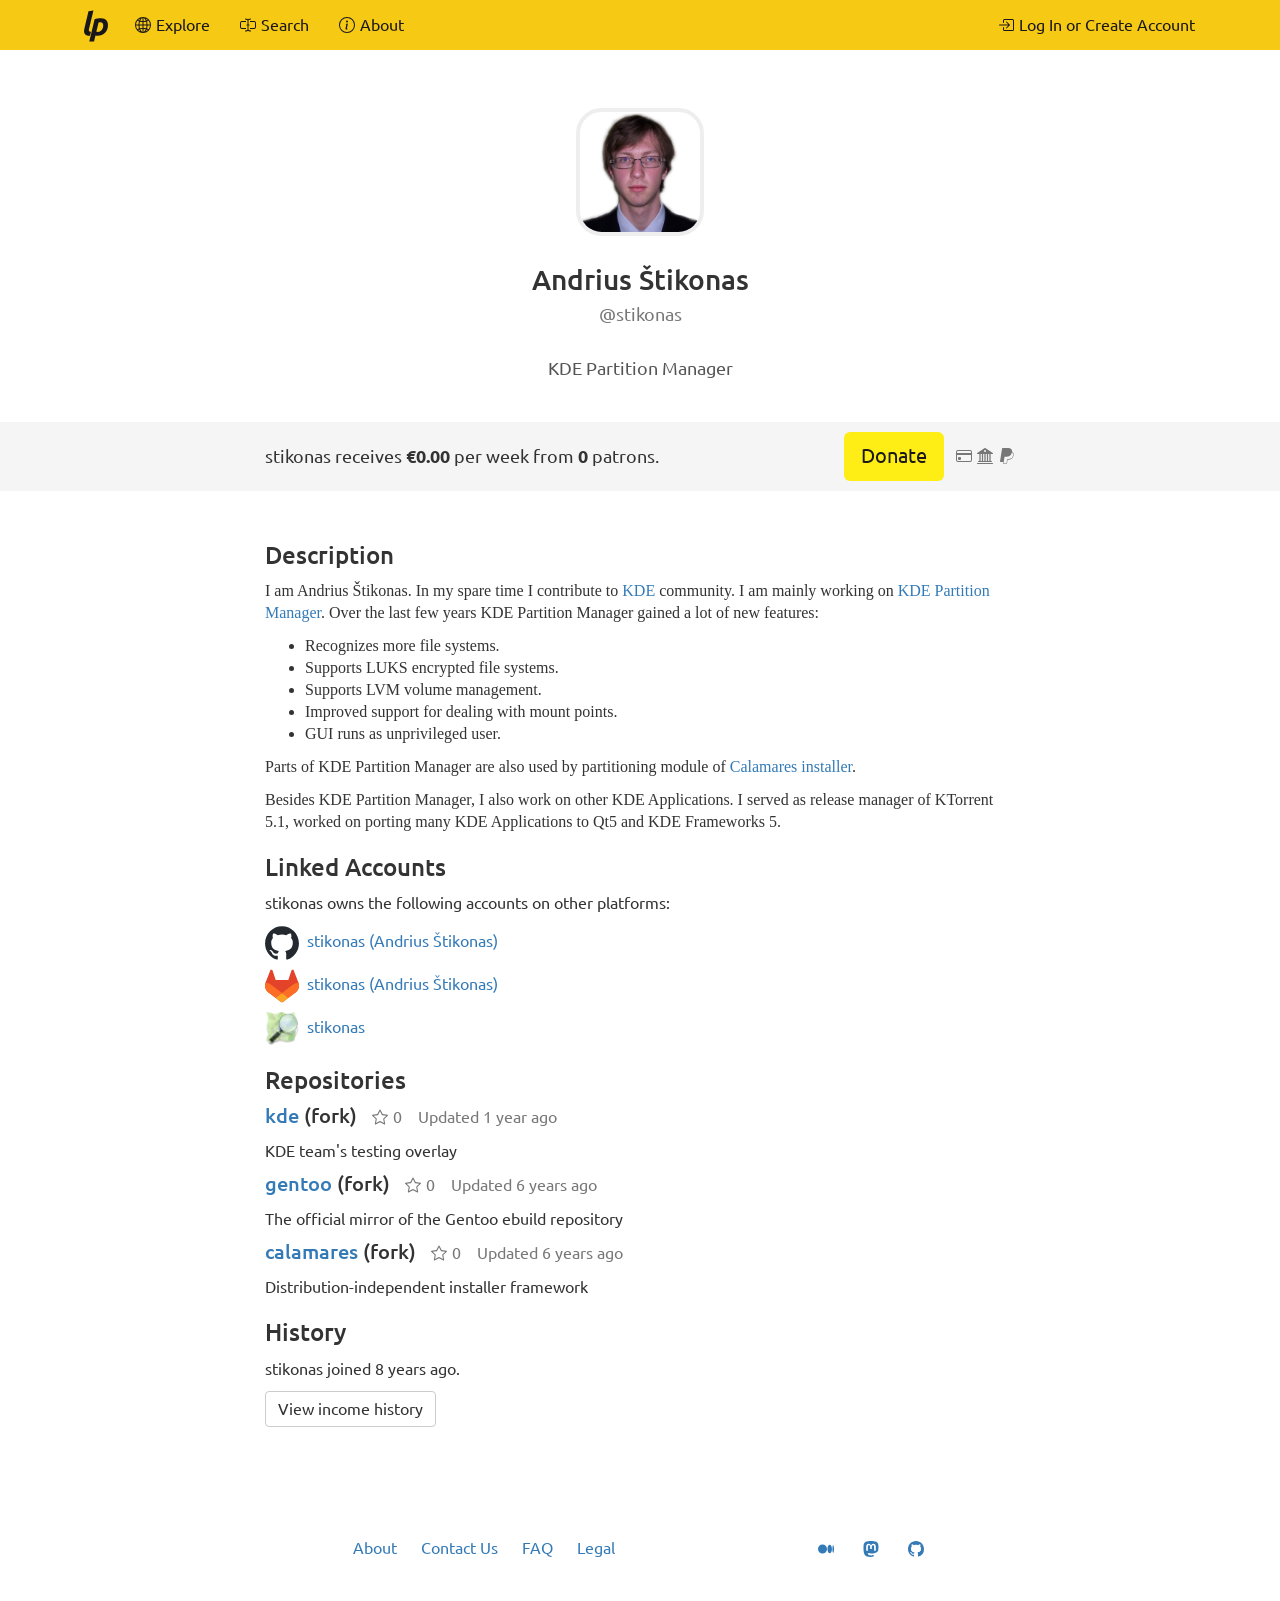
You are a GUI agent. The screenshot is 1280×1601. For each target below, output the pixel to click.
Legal (596, 1548)
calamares (311, 1251)
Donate (894, 455)
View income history (350, 1409)
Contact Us (459, 1548)
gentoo (298, 1183)
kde (282, 1115)
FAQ (537, 1548)
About (375, 1548)
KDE (638, 590)
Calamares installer (791, 766)
